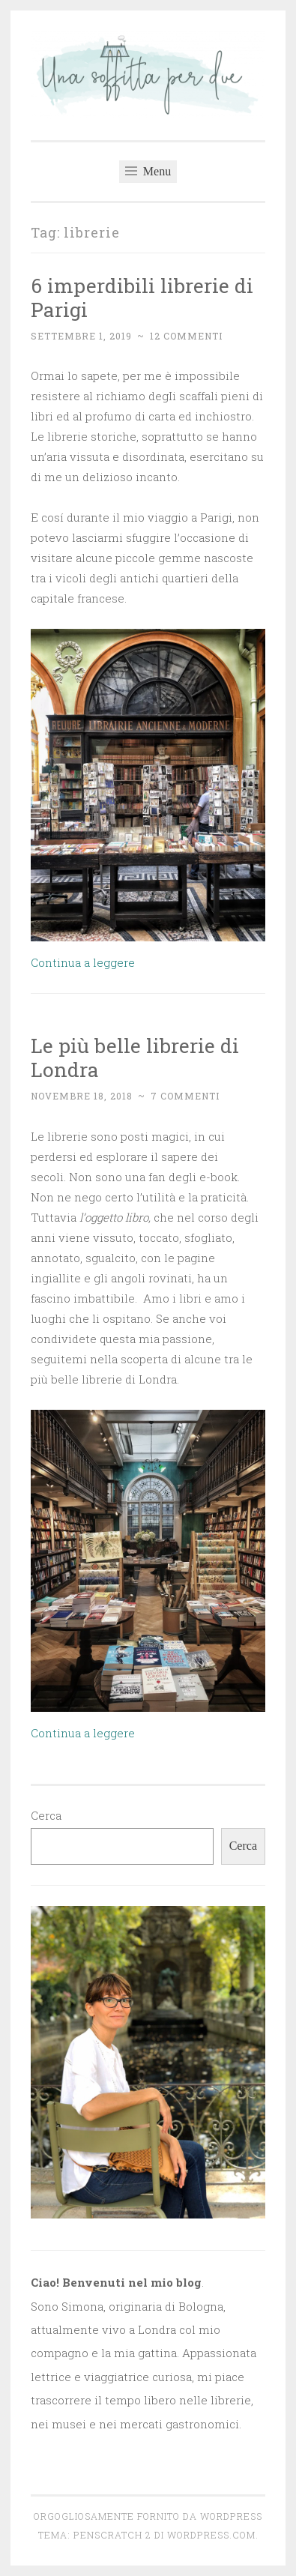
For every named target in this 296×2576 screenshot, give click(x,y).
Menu (148, 171)
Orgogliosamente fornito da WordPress (148, 2516)
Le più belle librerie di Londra (135, 1057)
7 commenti (185, 1096)
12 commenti (186, 336)
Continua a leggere (83, 962)
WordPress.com (211, 2535)
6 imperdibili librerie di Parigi (142, 297)
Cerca (46, 1815)
